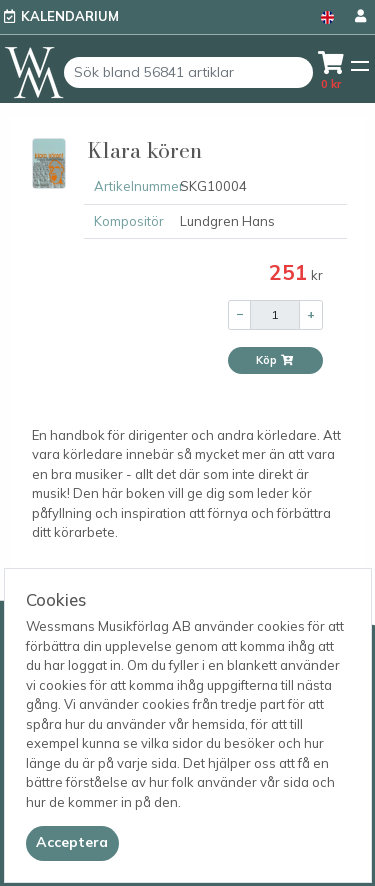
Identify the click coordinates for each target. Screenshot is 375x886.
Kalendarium (70, 16)
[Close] (72, 843)
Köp (275, 360)
